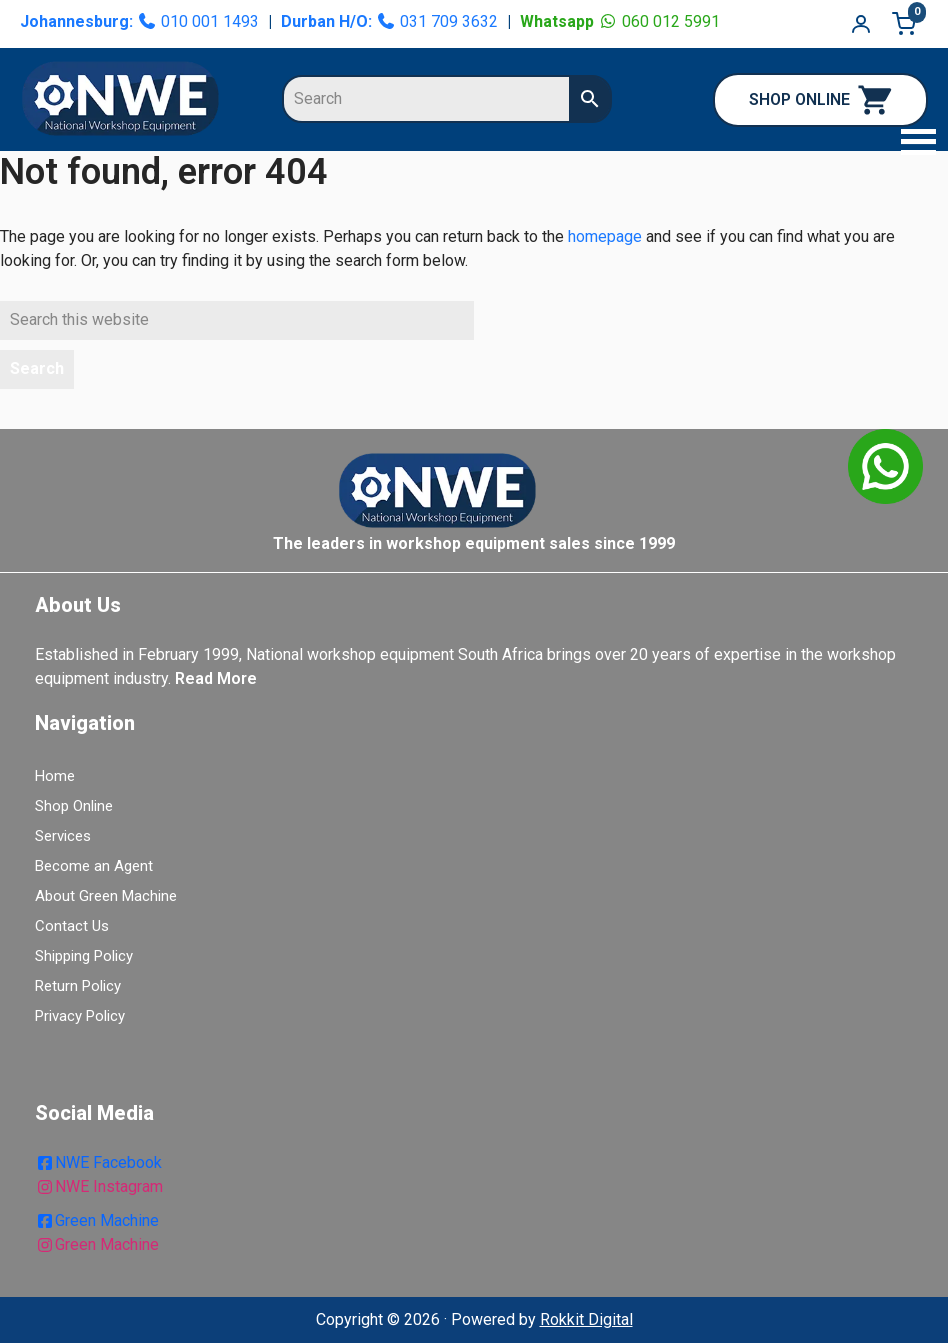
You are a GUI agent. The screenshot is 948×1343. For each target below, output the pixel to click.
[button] (913, 144)
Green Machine (97, 1220)
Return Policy (78, 986)
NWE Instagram (99, 1186)
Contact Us (72, 926)
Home (55, 776)
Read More (216, 678)
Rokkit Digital (586, 1319)
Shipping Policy (84, 956)
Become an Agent (94, 866)
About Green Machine (106, 896)
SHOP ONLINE (820, 100)
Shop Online (74, 806)
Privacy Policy (80, 1016)
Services (63, 836)
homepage (605, 236)
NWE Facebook (98, 1162)
